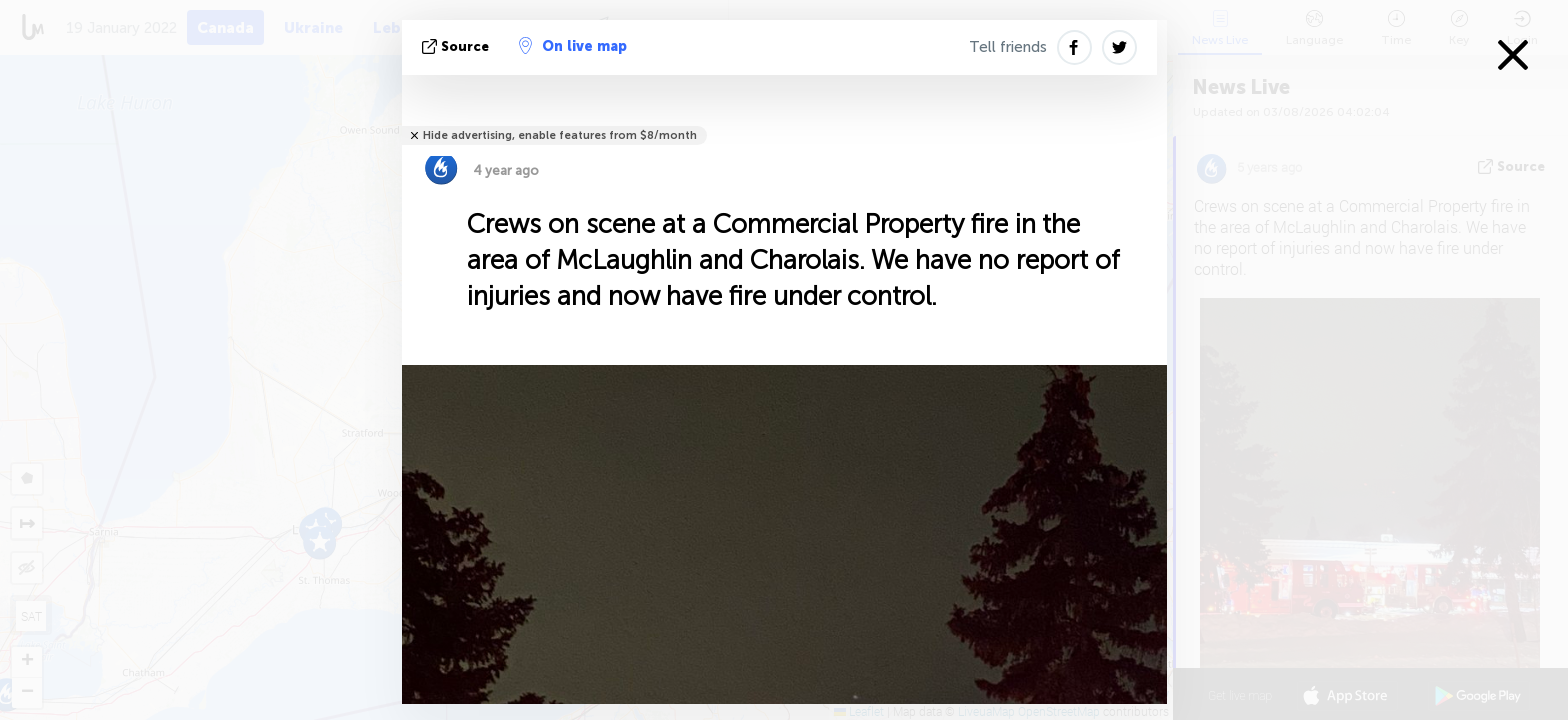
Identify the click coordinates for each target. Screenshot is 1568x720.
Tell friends (1008, 47)
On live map (573, 46)
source (457, 46)
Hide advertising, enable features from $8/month (560, 135)
